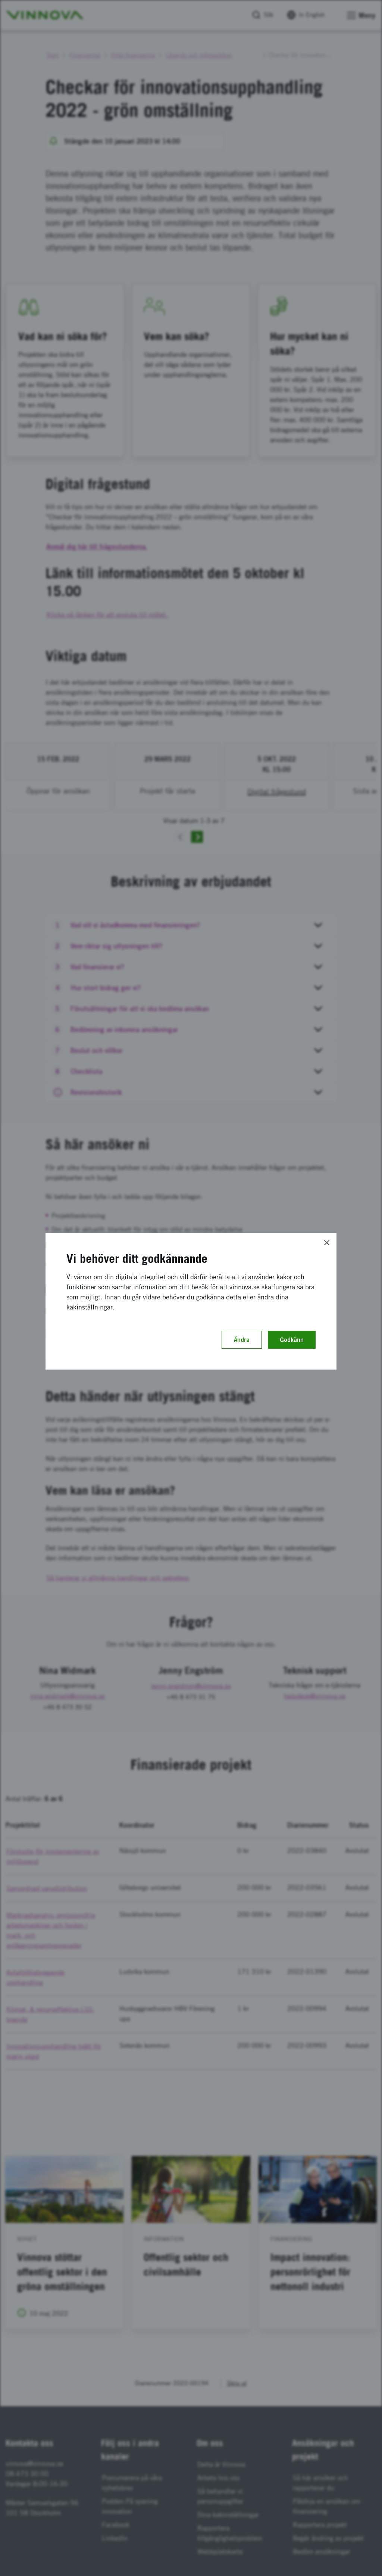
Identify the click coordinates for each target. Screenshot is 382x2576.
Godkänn (292, 1339)
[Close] (327, 1243)
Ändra (242, 1339)
